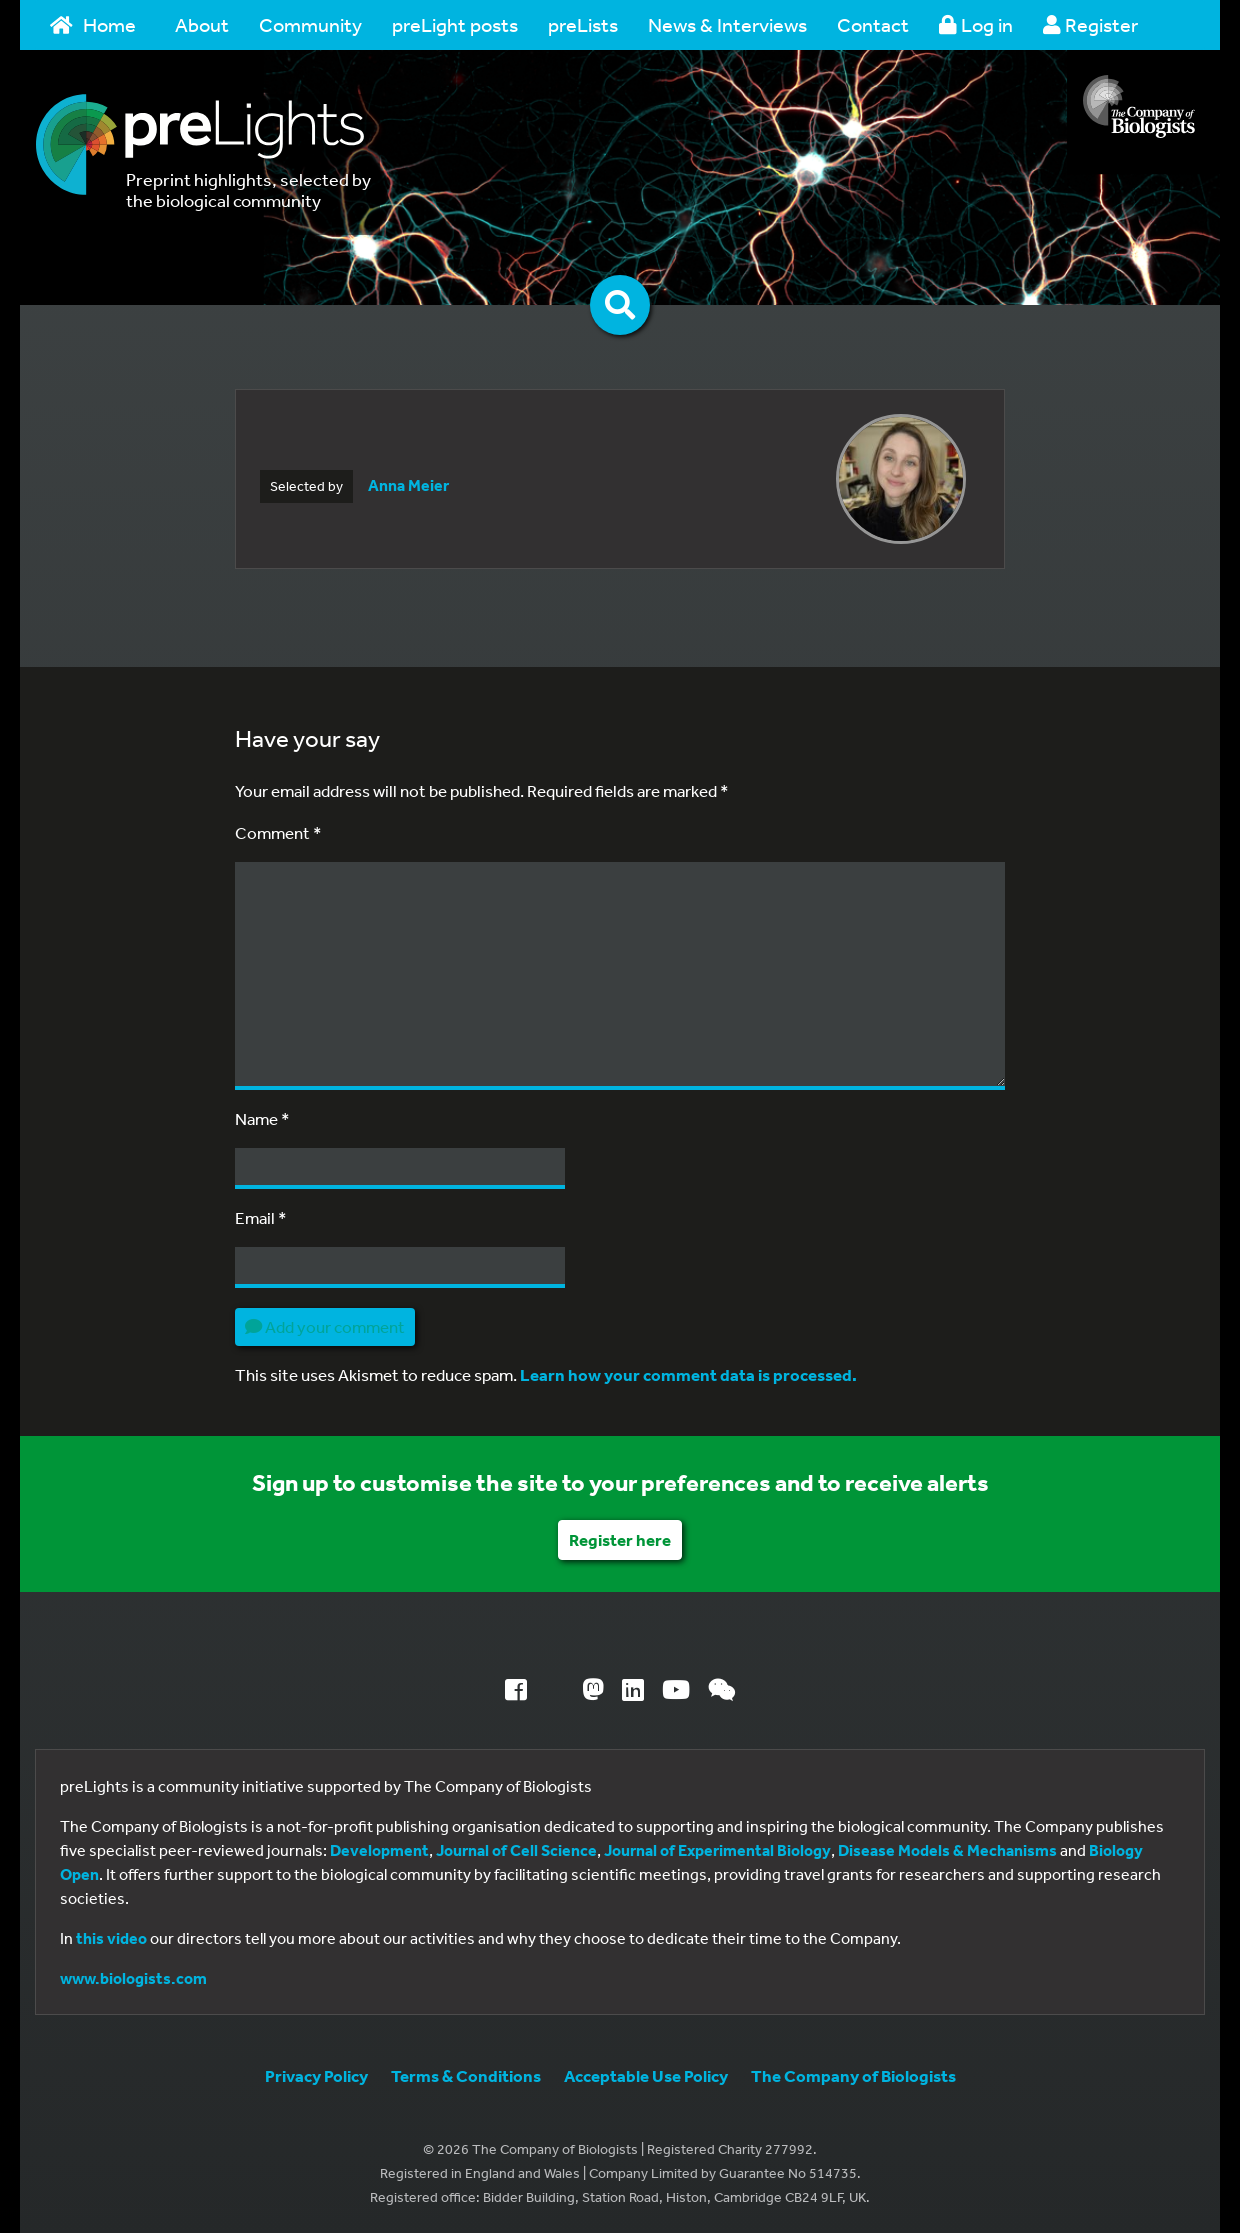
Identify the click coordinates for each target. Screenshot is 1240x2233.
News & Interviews (727, 24)
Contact (873, 24)
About (202, 24)
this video (111, 1938)
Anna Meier (408, 485)
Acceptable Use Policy (646, 2075)
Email (261, 1217)
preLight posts (455, 24)
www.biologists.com (133, 1978)
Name (262, 1118)
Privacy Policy (316, 2075)
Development (379, 1850)
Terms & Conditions (466, 2075)
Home (93, 24)
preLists (583, 24)
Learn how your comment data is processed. (688, 1374)
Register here (620, 1539)
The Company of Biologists (853, 2075)
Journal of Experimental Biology (717, 1850)
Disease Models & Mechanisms (947, 1850)
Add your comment (325, 1326)
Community (310, 24)
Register (1090, 24)
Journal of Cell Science (516, 1850)
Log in (976, 24)
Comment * (278, 832)
